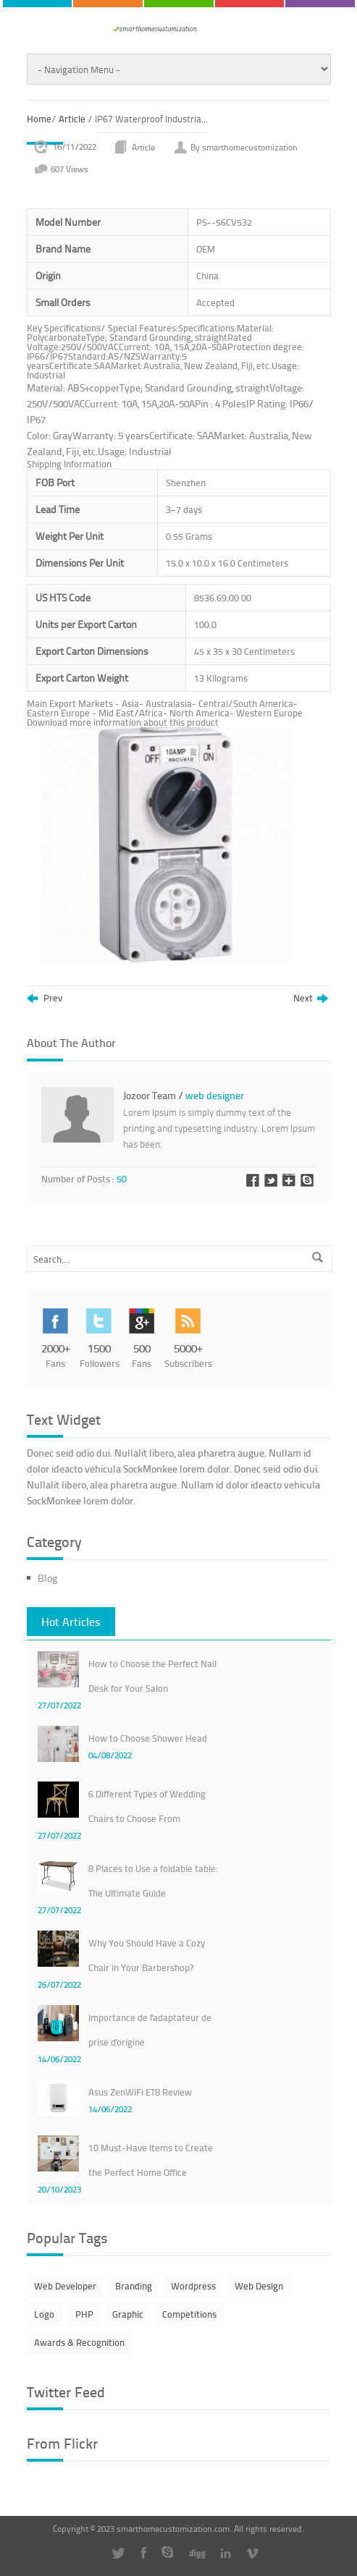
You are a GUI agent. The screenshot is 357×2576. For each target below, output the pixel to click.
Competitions (189, 2314)
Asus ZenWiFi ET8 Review (140, 2091)
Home (39, 118)
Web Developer (65, 2285)
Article (72, 118)
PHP (84, 2314)
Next (310, 998)
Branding (133, 2285)
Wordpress (193, 2285)
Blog (47, 1578)
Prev (44, 998)
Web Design (259, 2285)
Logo (44, 2314)
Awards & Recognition (79, 2342)
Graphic (127, 2314)
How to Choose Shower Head (147, 1738)
